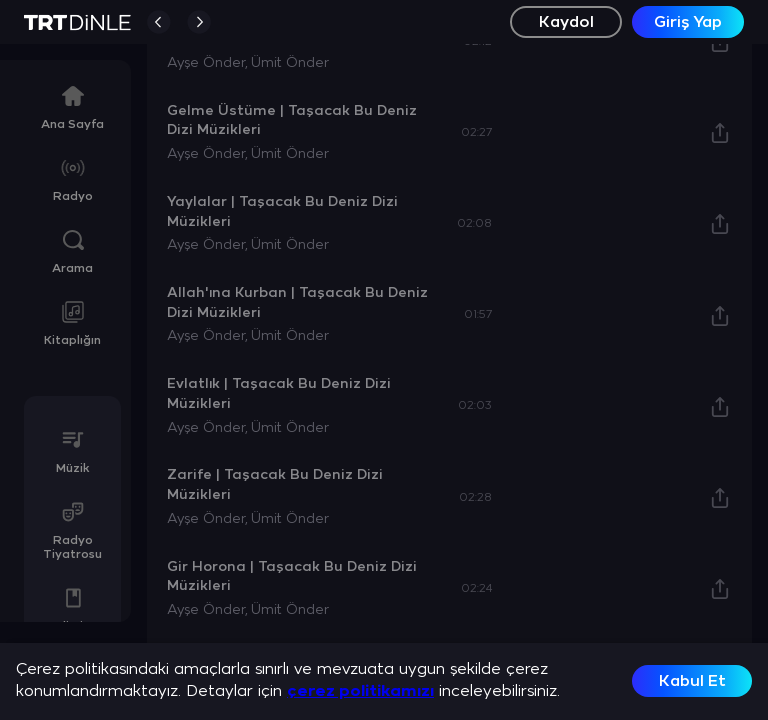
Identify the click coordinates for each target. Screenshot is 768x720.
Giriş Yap (688, 22)
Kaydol (566, 22)
